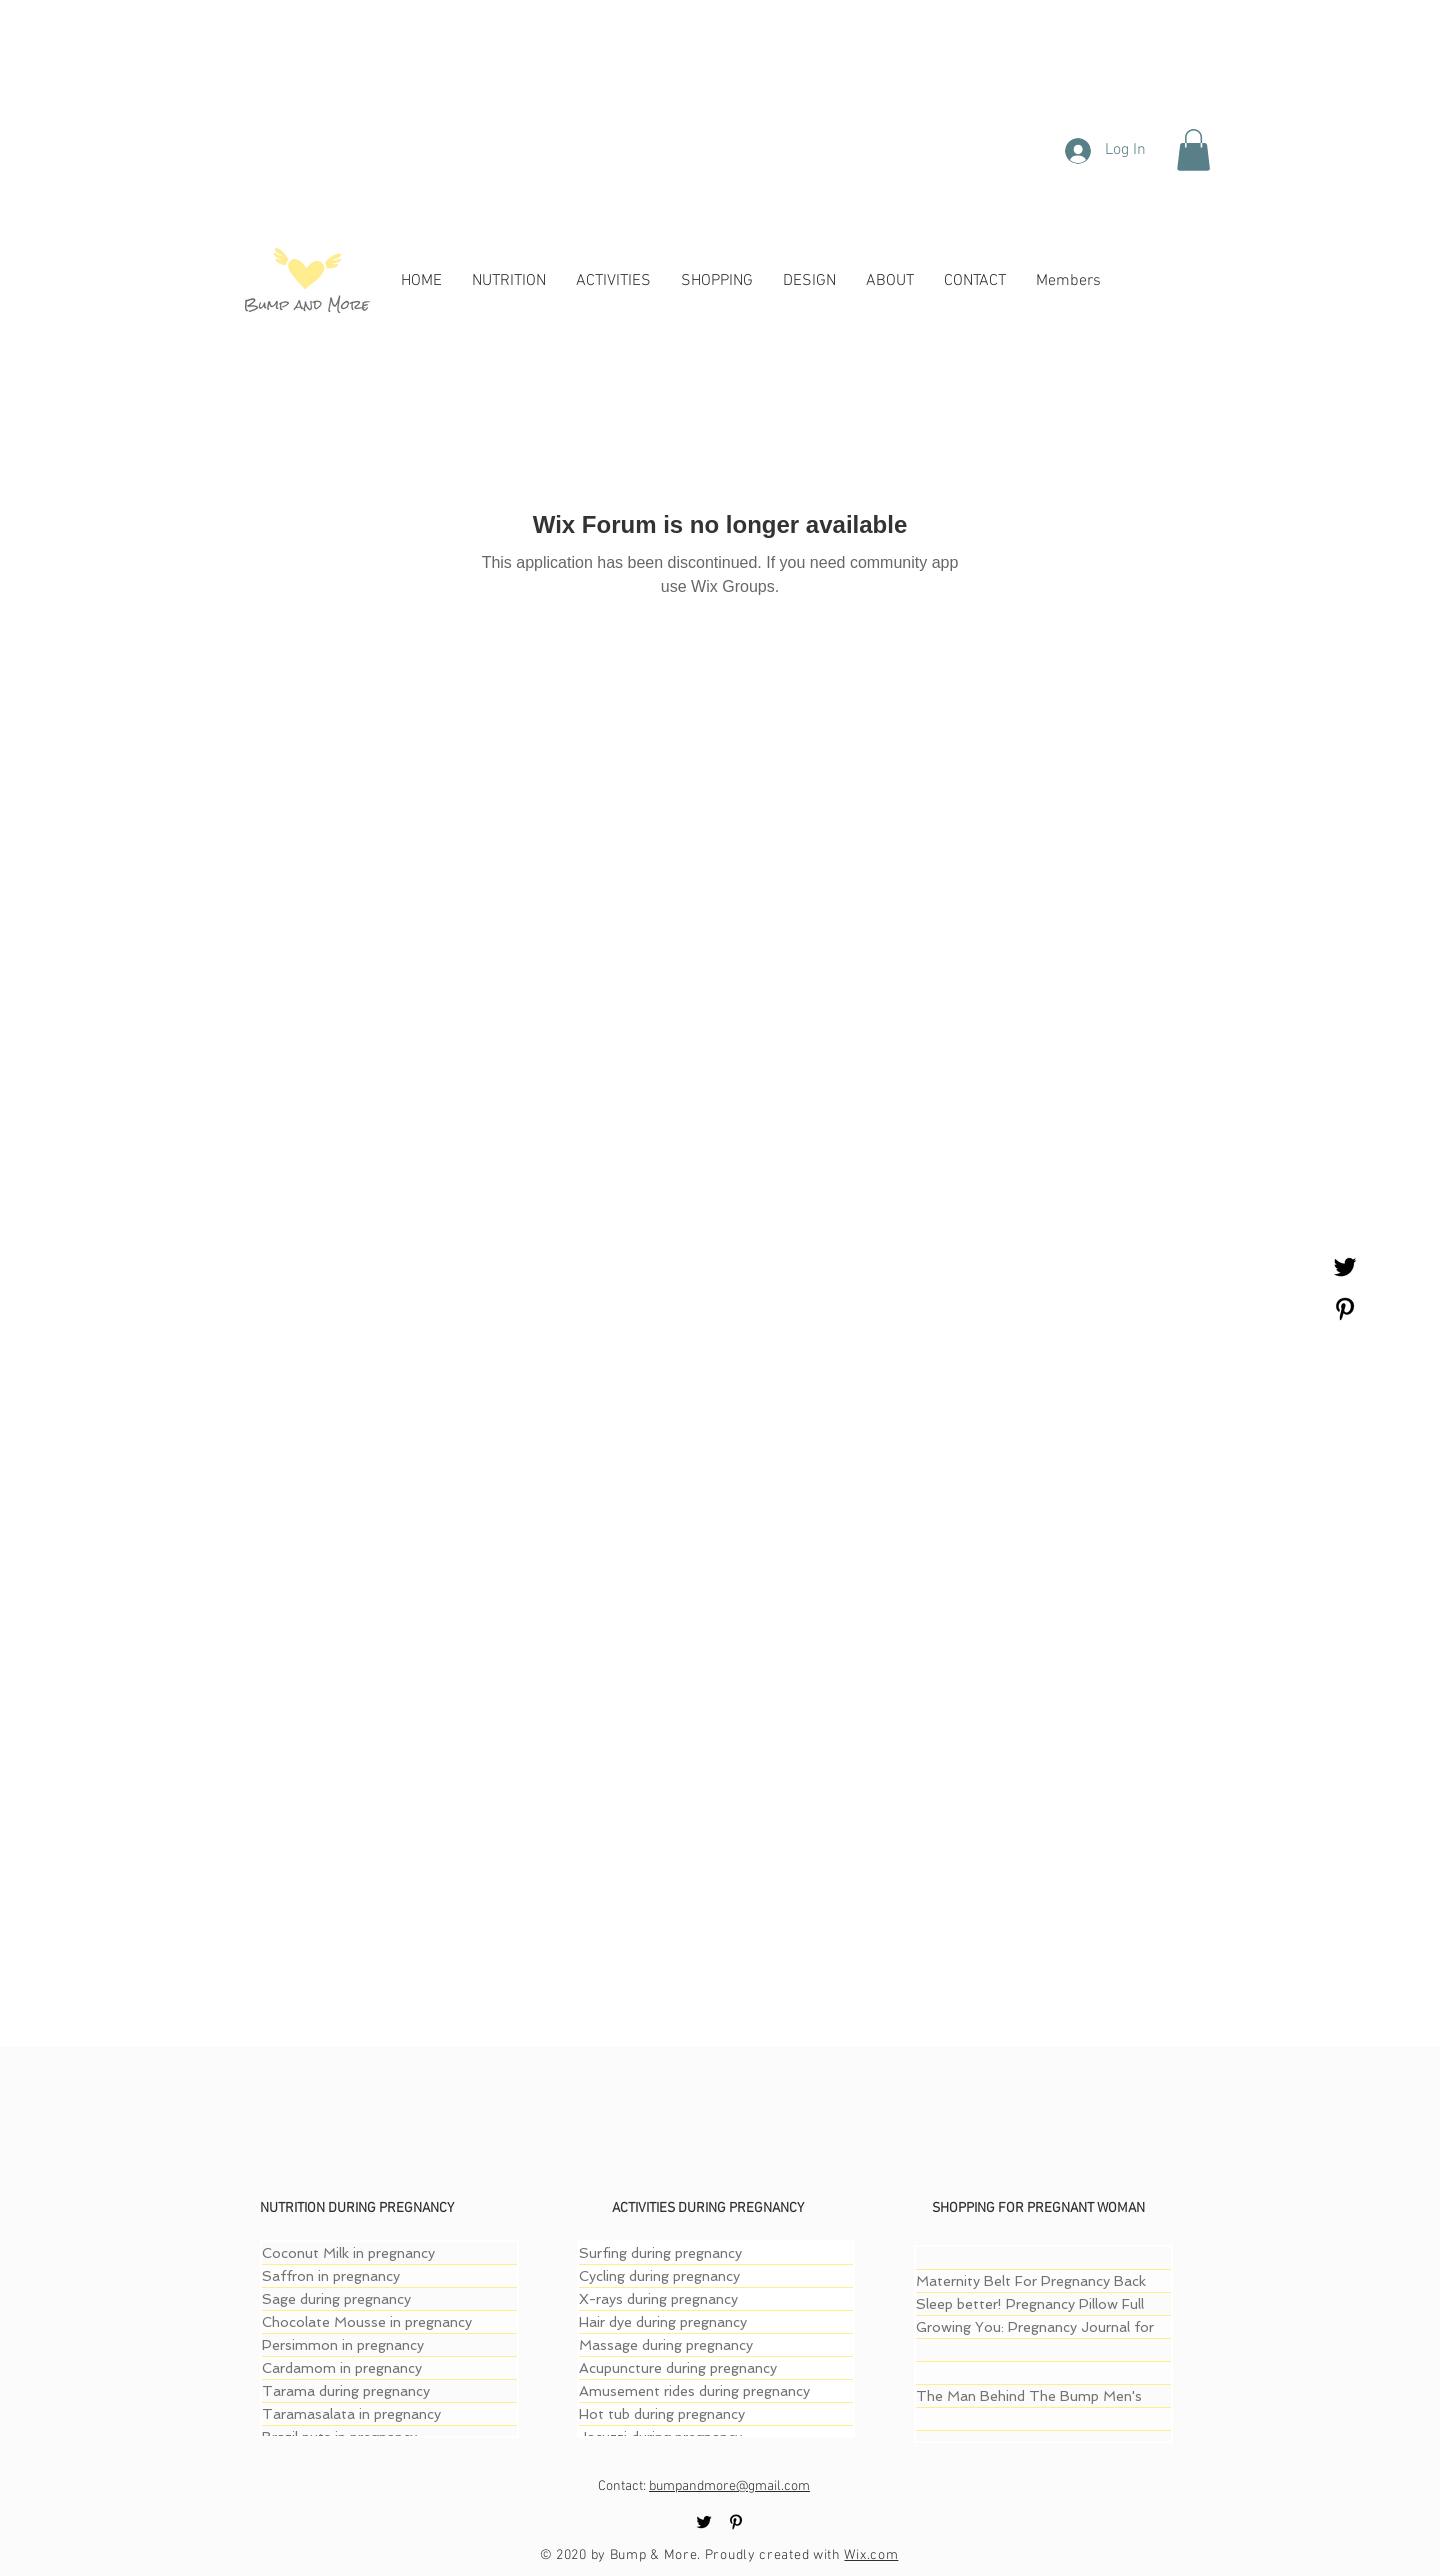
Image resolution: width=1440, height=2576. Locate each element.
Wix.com (871, 2555)
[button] (1193, 150)
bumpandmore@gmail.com (729, 2486)
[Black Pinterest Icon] (1345, 1309)
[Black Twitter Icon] (1345, 1267)
